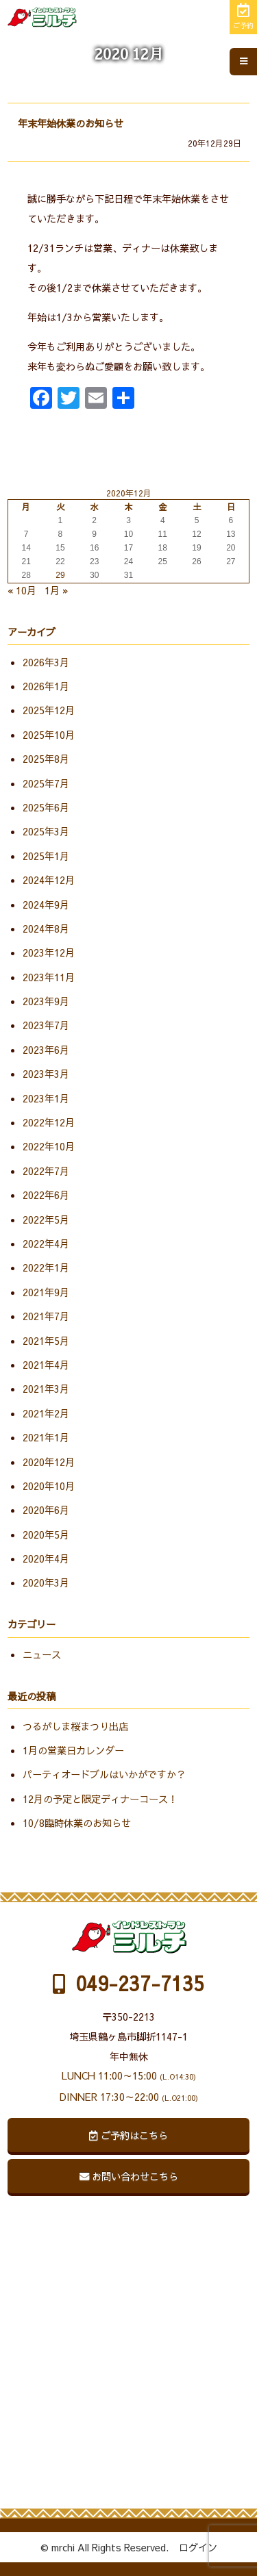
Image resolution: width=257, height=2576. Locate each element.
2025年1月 (46, 856)
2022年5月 (46, 1219)
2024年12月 (49, 880)
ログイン (198, 2547)
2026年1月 (46, 686)
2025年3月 (46, 831)
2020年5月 (46, 1534)
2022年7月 (46, 1171)
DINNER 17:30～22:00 (129, 2097)
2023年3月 (46, 1074)
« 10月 (22, 590)
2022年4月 (46, 1243)
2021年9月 (46, 1292)
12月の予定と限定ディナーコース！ (100, 1799)
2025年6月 (46, 807)
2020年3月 (46, 1582)
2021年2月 (46, 1413)
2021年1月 (46, 1437)
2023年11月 (49, 977)
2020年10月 (49, 1486)
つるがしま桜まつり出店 (75, 1726)
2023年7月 (46, 1025)
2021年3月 (46, 1389)
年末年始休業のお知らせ (70, 123)
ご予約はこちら (128, 2135)
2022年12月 (49, 1122)
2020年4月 (46, 1558)
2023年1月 (46, 1098)
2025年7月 (46, 783)
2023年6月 (46, 1050)
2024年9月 (46, 904)
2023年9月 (46, 1001)
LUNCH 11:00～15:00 (129, 2075)
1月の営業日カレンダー (73, 1750)
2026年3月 (46, 662)
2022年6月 (46, 1195)
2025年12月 (49, 710)
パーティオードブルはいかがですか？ (104, 1774)
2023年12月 (49, 952)
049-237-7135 (128, 1983)
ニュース (42, 1654)
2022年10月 (49, 1146)
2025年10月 (49, 735)
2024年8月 (46, 928)
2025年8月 (46, 759)
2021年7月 (46, 1316)
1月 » (57, 590)
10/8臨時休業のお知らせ (77, 1823)
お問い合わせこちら (128, 2176)
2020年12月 (49, 1462)
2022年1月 (46, 1267)
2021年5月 (46, 1341)
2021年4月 (46, 1365)
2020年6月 (46, 1510)
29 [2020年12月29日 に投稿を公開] (60, 575)
